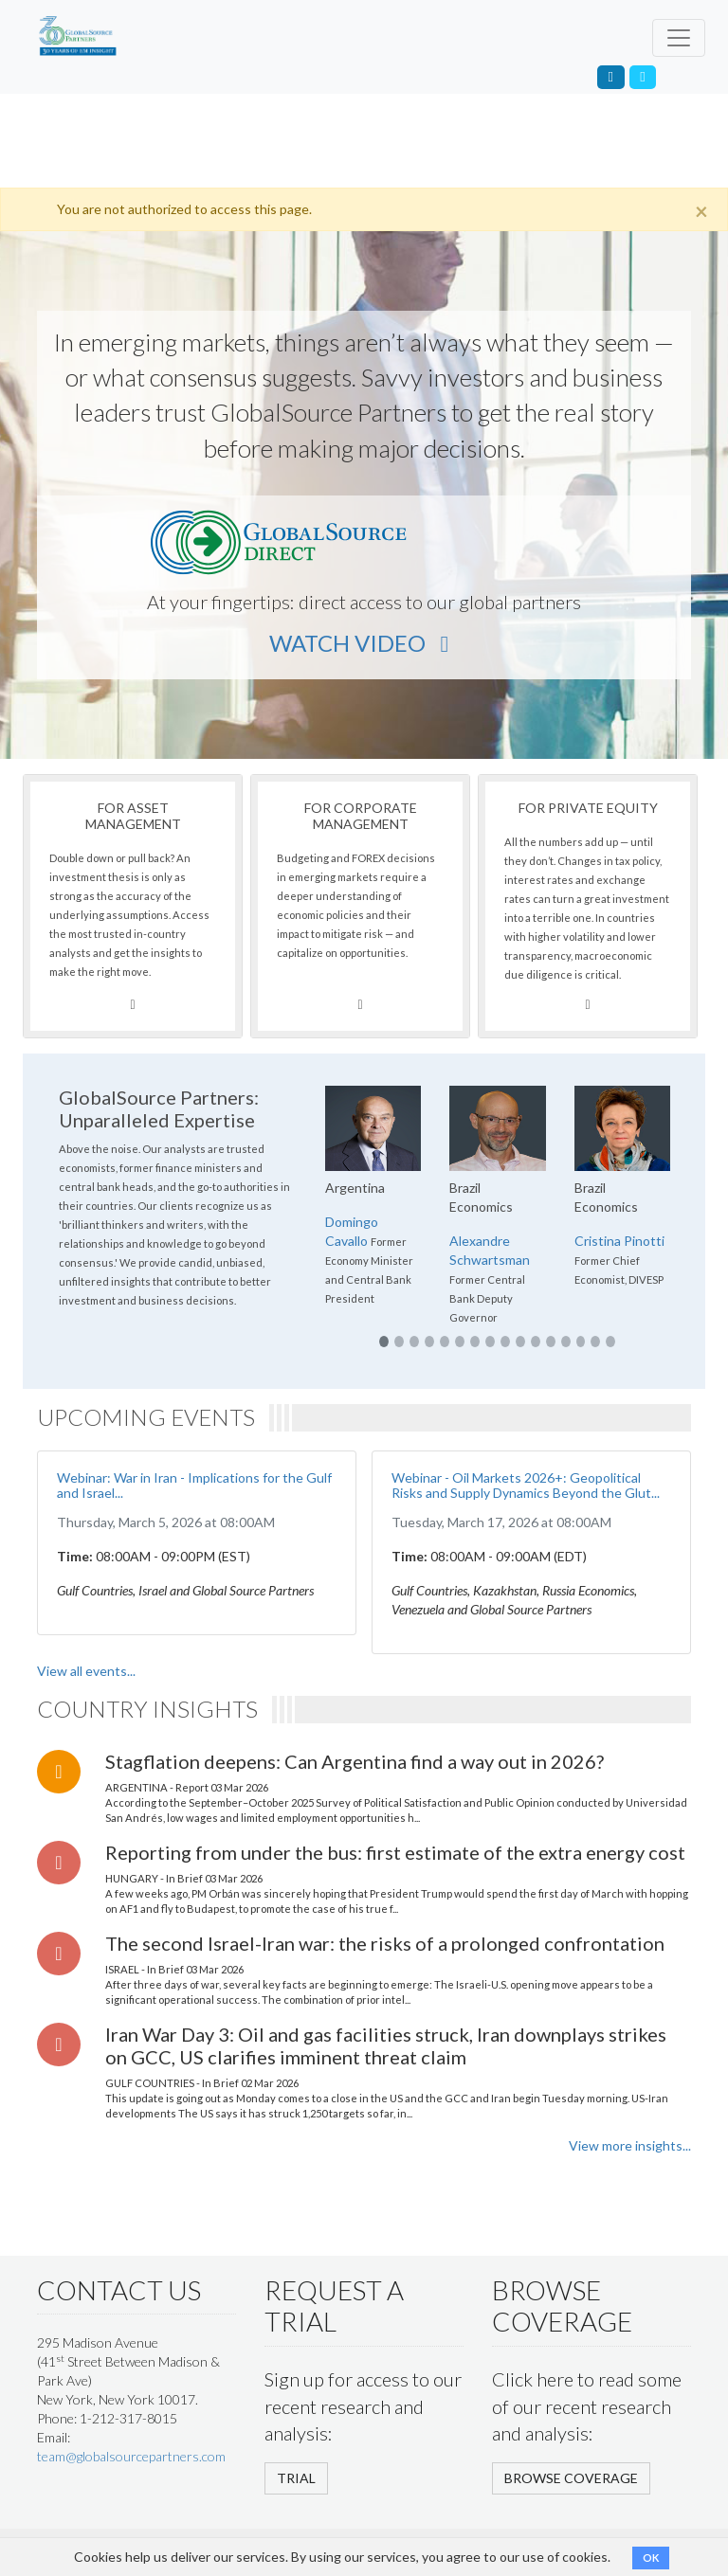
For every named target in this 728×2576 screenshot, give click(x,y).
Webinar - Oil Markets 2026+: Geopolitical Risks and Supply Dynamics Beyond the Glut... (525, 1485)
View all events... (86, 1671)
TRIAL (296, 2478)
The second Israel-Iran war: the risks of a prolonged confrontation (384, 1943)
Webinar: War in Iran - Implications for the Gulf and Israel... (194, 1485)
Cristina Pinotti (619, 1241)
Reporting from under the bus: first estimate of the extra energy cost (395, 1852)
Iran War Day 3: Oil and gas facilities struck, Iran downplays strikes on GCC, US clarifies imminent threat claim (385, 2045)
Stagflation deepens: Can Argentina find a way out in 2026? (354, 1761)
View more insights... (630, 2145)
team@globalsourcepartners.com (131, 2456)
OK (651, 2557)
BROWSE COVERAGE (571, 2478)
